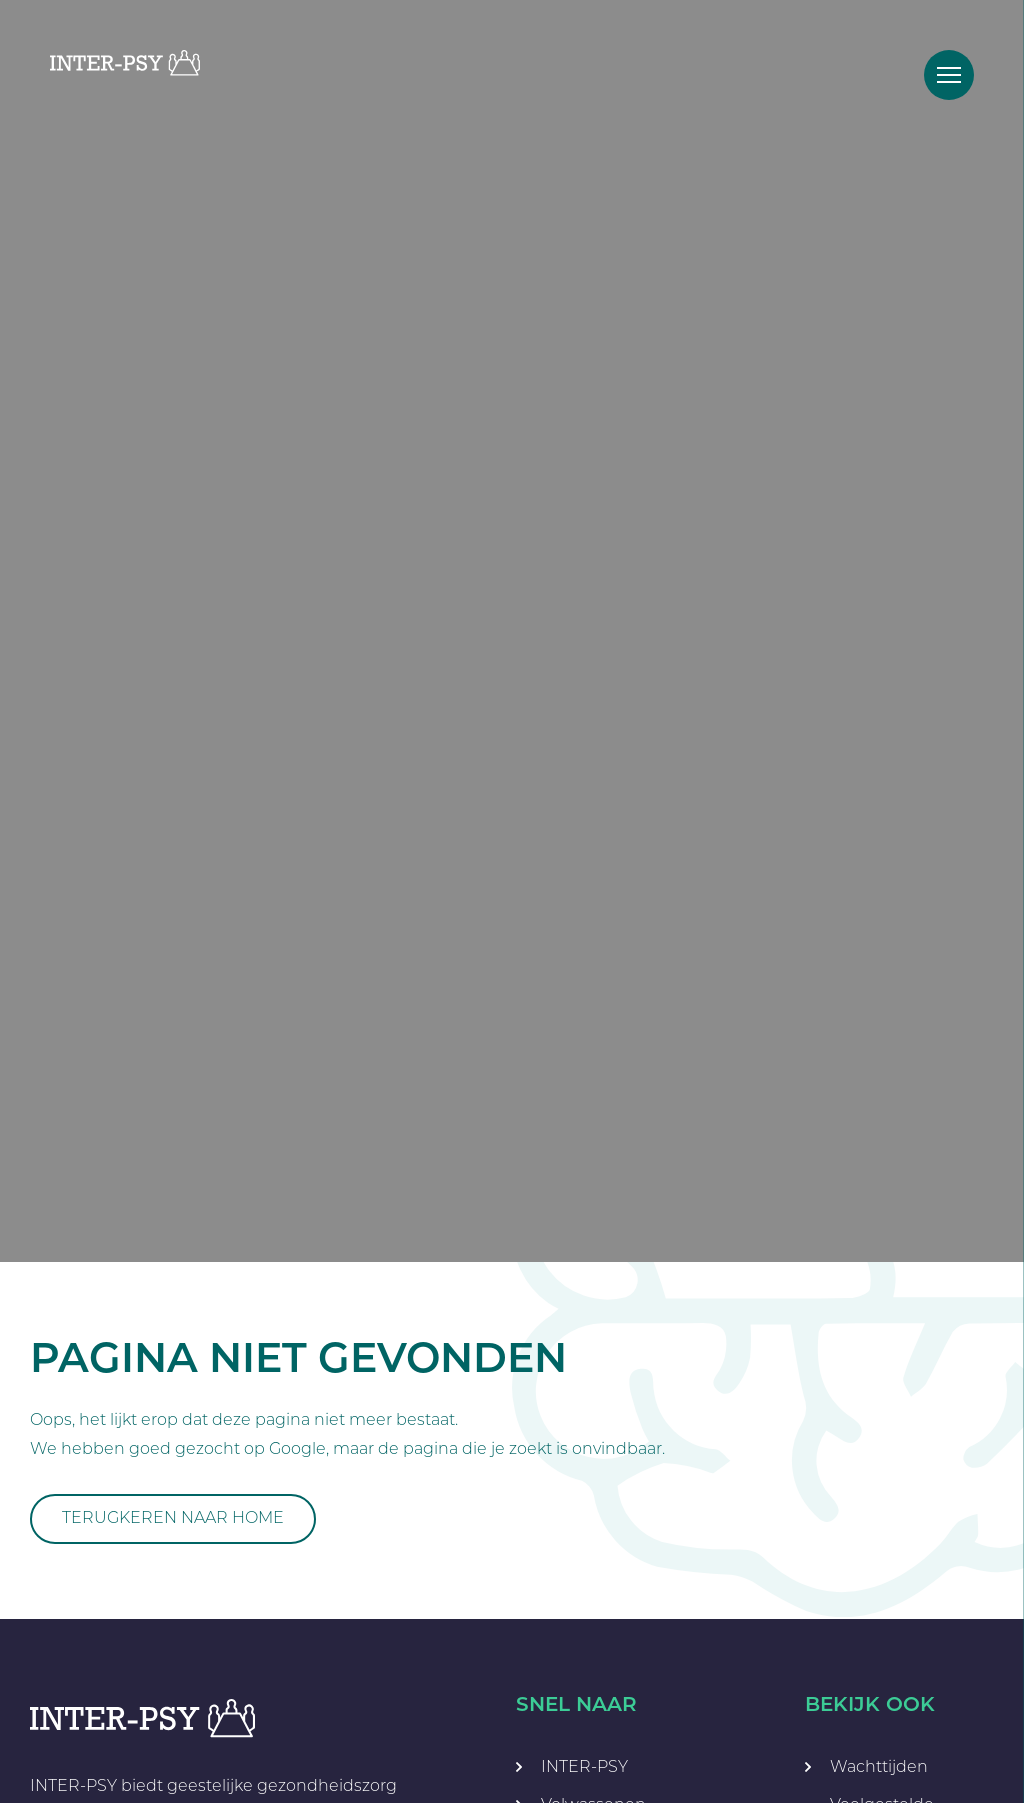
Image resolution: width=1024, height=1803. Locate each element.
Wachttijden (879, 1766)
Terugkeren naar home (173, 1517)
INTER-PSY (584, 1766)
